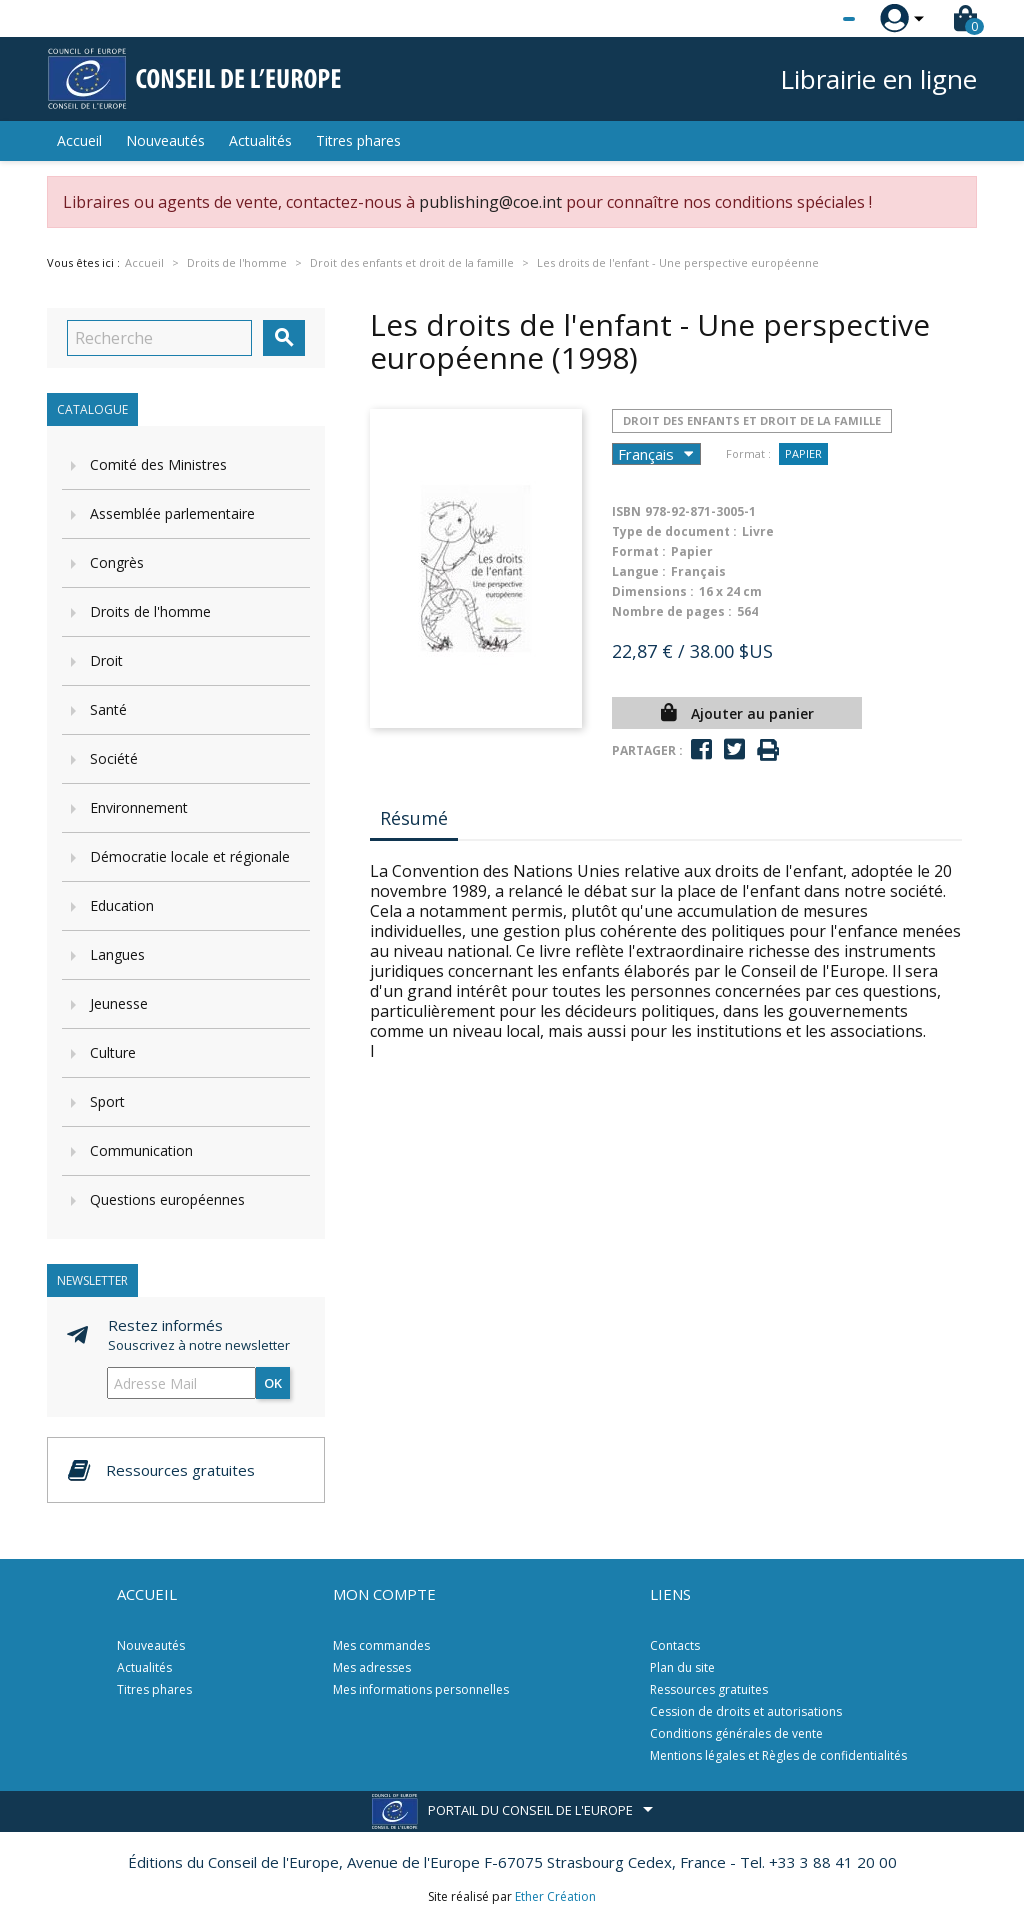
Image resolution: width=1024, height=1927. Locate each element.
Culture (113, 1052)
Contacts (675, 1645)
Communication (141, 1150)
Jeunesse (119, 1003)
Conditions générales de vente (736, 1733)
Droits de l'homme (150, 611)
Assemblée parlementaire (172, 513)
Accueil (79, 140)
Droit (106, 660)
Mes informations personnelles (421, 1689)
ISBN (626, 511)
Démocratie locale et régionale (190, 856)
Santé (108, 709)
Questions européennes (167, 1199)
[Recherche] (159, 338)
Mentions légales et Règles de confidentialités (778, 1755)
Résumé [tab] (414, 818)
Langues (117, 954)
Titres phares (358, 140)
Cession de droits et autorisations (746, 1711)
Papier (803, 453)
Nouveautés (165, 140)
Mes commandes (381, 1645)
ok (273, 1383)
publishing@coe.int (490, 202)
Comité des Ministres (158, 464)
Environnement (139, 807)
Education (122, 905)
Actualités (260, 140)
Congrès (117, 562)
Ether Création (555, 1896)
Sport (107, 1101)
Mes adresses (372, 1667)
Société (114, 758)
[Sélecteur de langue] (808, 19)
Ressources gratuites (709, 1689)
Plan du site (682, 1667)
